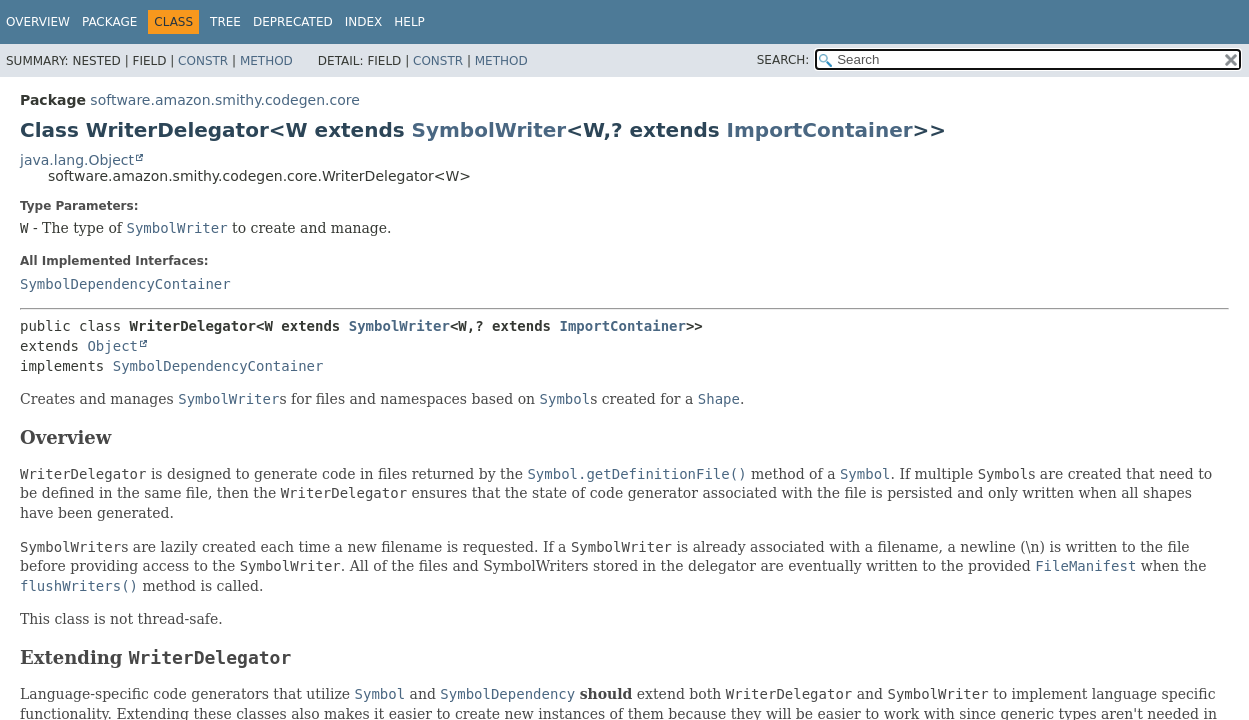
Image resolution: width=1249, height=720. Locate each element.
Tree (225, 22)
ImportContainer (820, 130)
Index (364, 22)
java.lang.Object (77, 160)
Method (266, 61)
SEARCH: (783, 60)
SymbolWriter (489, 130)
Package (109, 22)
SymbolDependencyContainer (125, 284)
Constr (203, 61)
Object (112, 346)
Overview (38, 22)
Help (409, 22)
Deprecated (293, 22)
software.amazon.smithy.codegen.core (224, 100)
